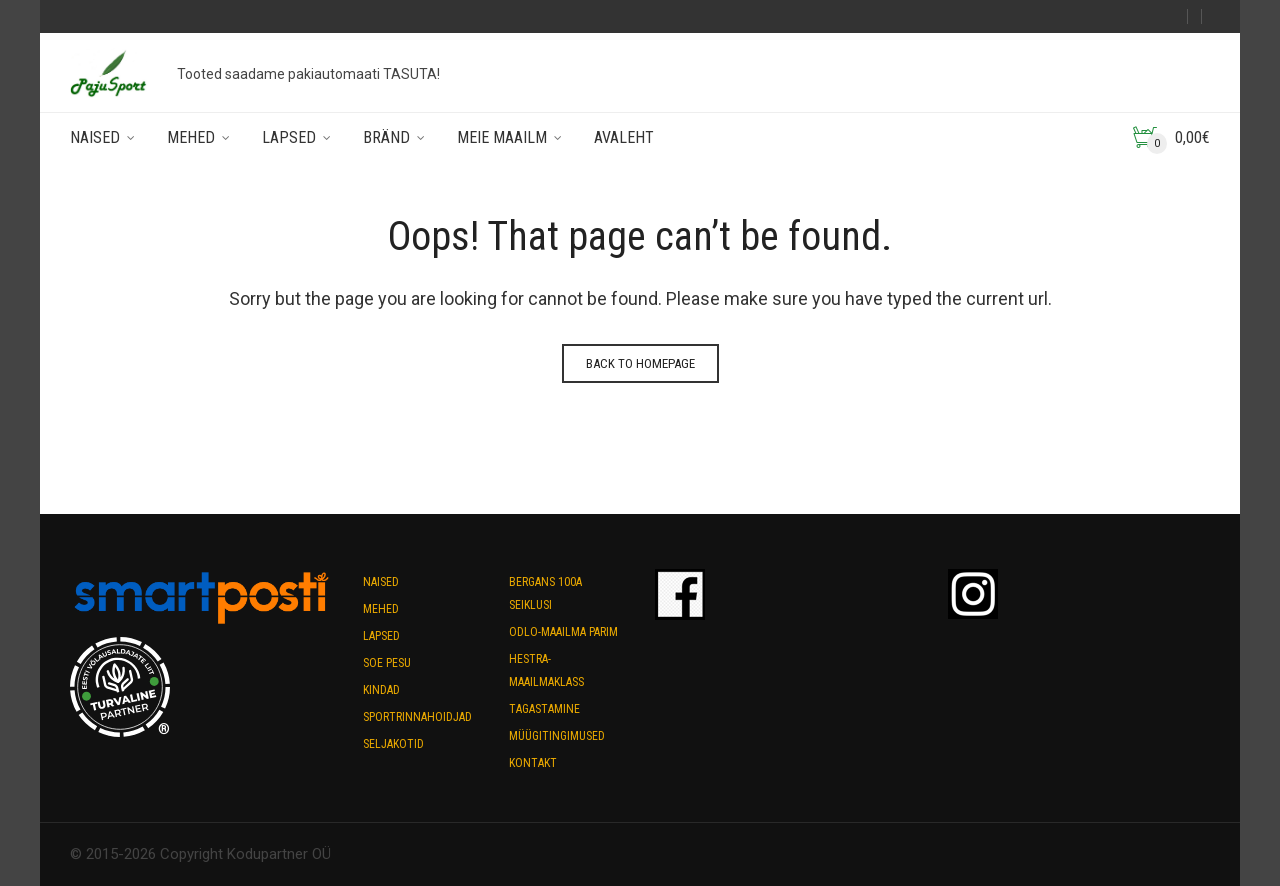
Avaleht (624, 137)
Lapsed (289, 137)
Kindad (381, 690)
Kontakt (533, 763)
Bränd (386, 137)
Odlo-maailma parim (563, 632)
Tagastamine (544, 709)
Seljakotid (393, 744)
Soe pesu (387, 663)
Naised (95, 137)
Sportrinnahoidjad (417, 717)
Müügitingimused (557, 736)
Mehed (191, 137)
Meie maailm (502, 137)
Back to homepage (640, 363)
